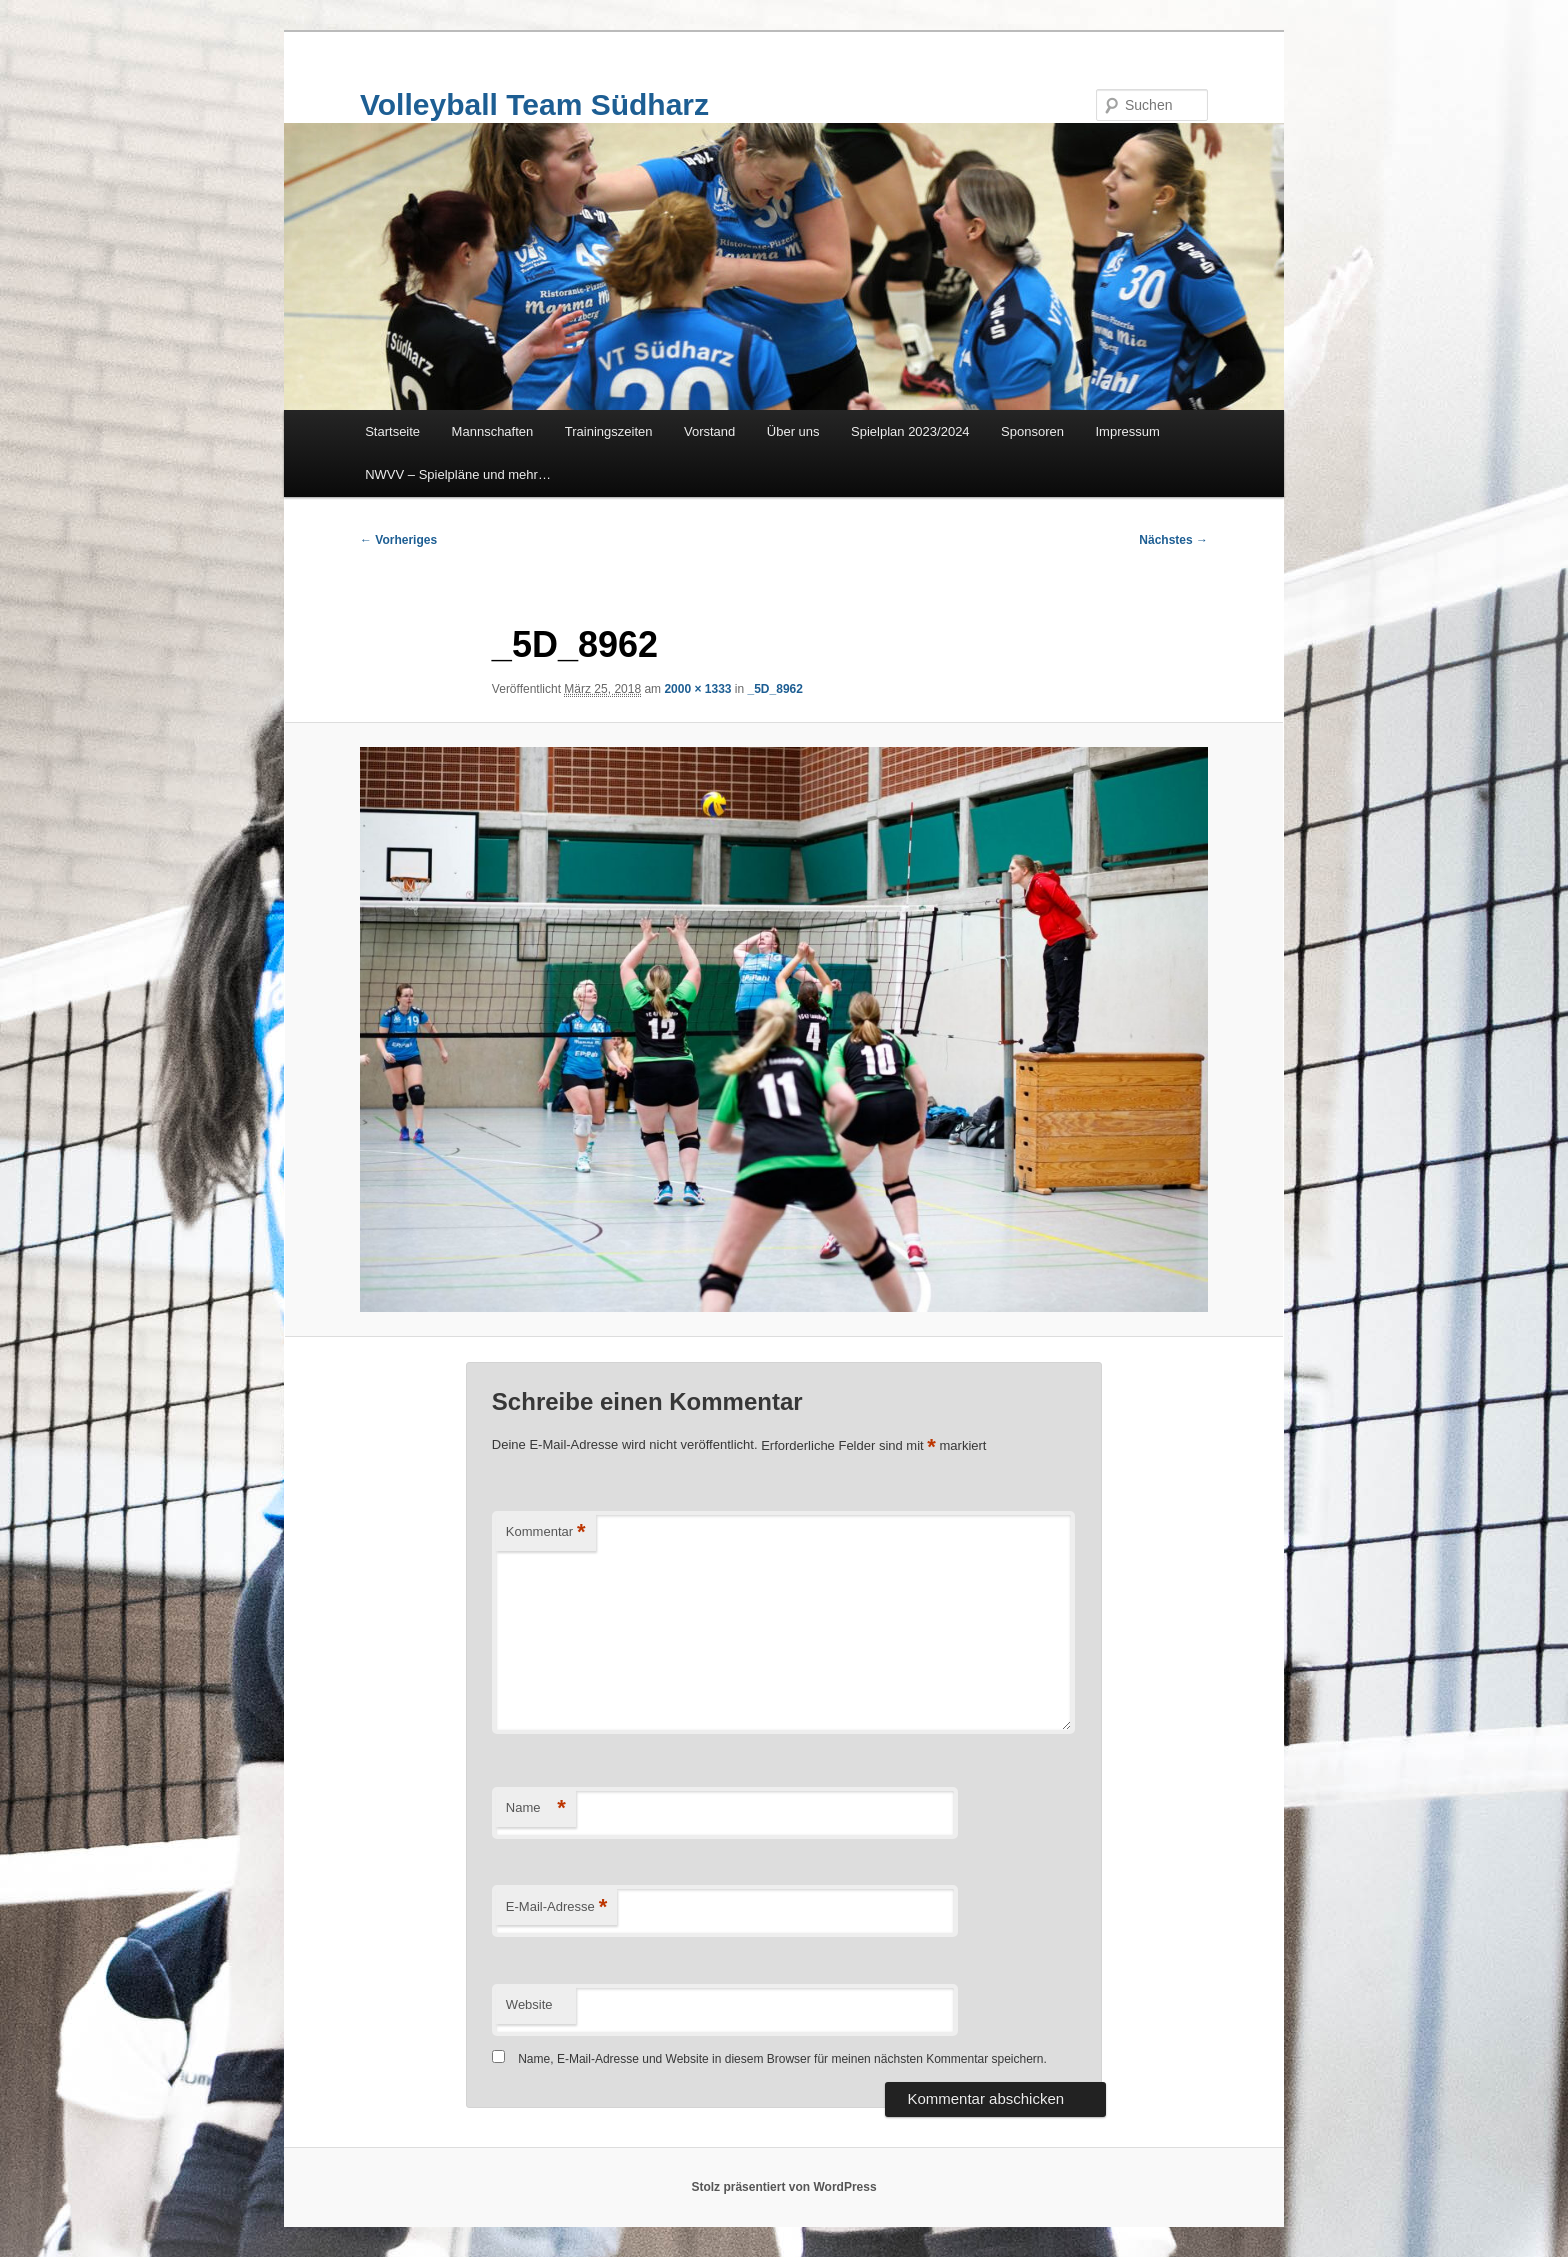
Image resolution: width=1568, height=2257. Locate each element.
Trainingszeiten (609, 431)
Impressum (1128, 431)
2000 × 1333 (697, 689)
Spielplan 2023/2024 (910, 431)
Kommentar (546, 1532)
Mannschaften (493, 431)
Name (536, 1808)
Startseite (392, 431)
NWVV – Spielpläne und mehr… (458, 474)
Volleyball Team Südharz (534, 104)
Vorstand (709, 431)
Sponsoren (1032, 431)
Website (529, 2004)
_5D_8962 (775, 689)
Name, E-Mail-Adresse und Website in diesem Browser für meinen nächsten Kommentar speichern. (782, 2059)
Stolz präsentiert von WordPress (783, 2187)
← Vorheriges (398, 540)
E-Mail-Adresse (556, 1907)
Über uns (793, 431)
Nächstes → (1173, 540)
